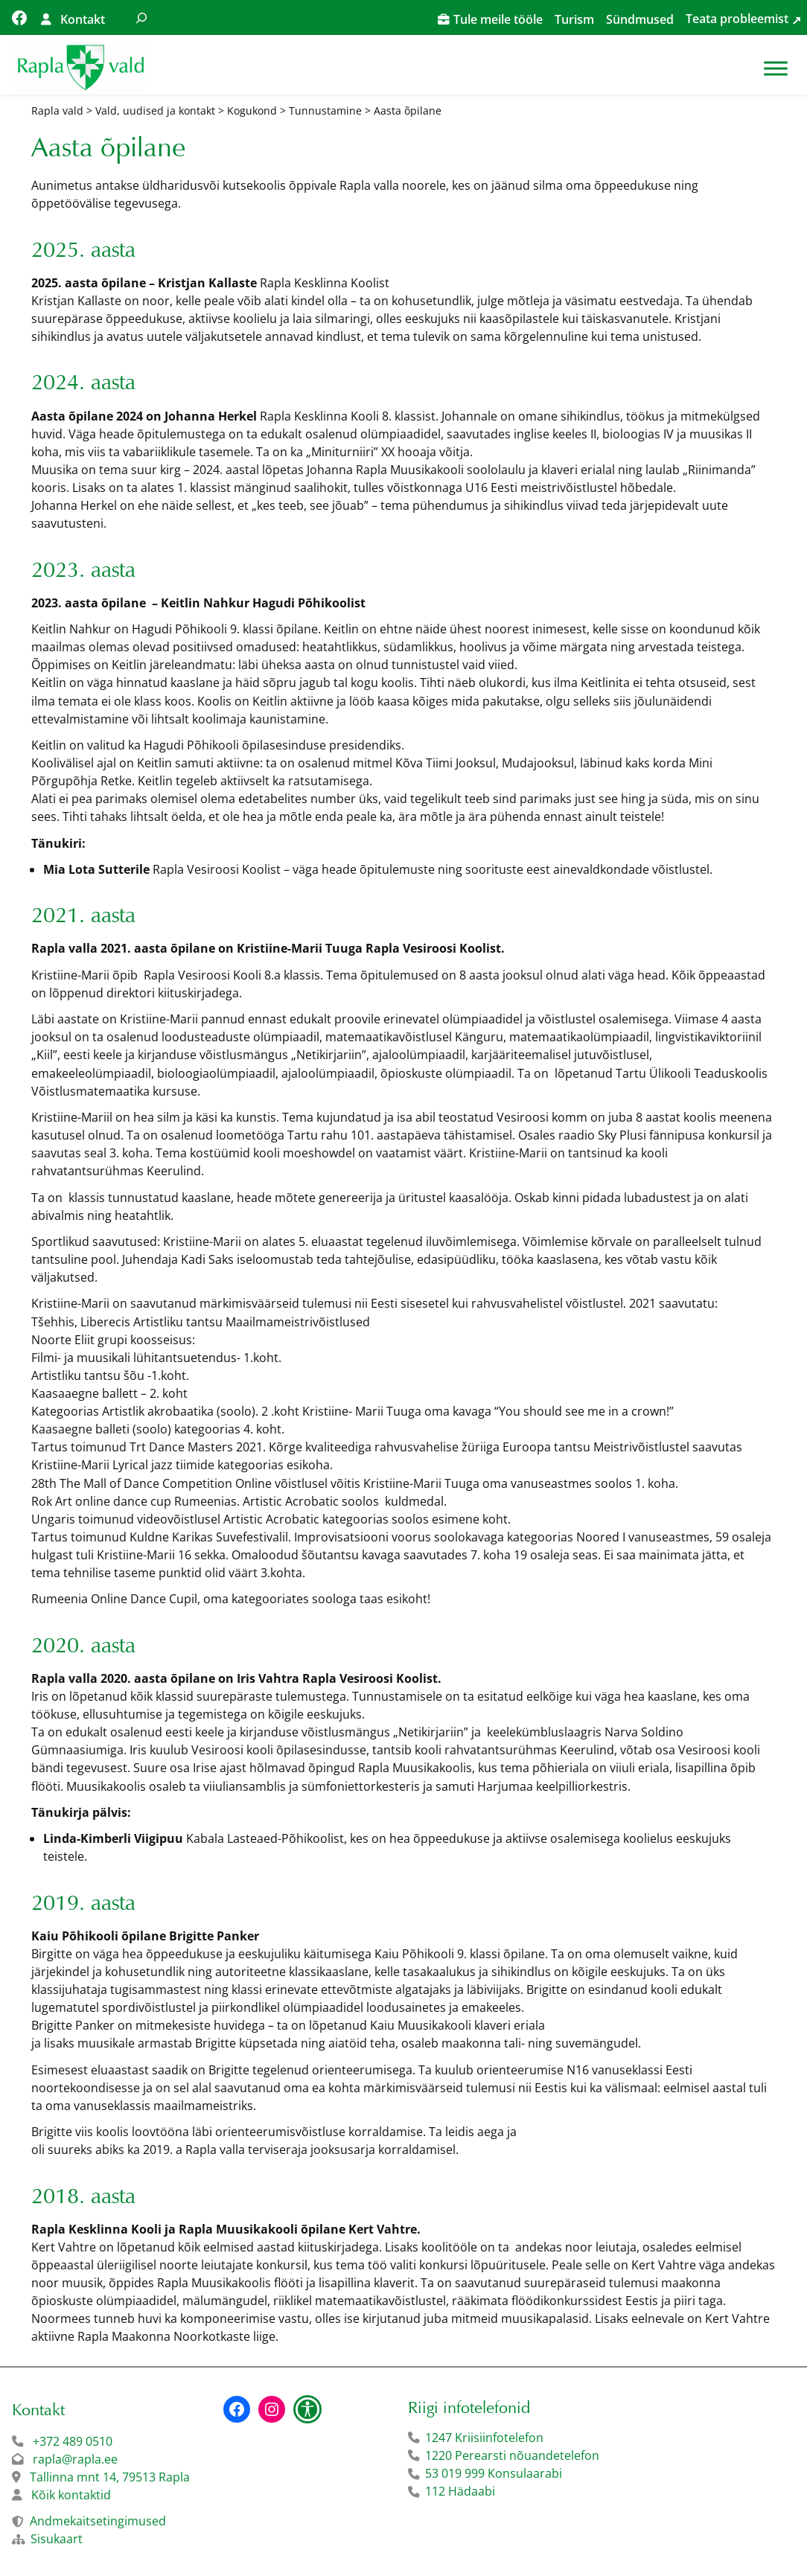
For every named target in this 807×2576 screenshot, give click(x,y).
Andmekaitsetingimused (98, 2521)
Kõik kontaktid (71, 2495)
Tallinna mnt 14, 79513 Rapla (110, 2477)
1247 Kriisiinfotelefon (484, 2437)
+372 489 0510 (72, 2441)
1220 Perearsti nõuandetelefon (512, 2455)
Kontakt (82, 19)
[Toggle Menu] (776, 68)
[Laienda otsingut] (141, 17)
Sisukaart (57, 2539)
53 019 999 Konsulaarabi (493, 2473)
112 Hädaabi (460, 2491)
